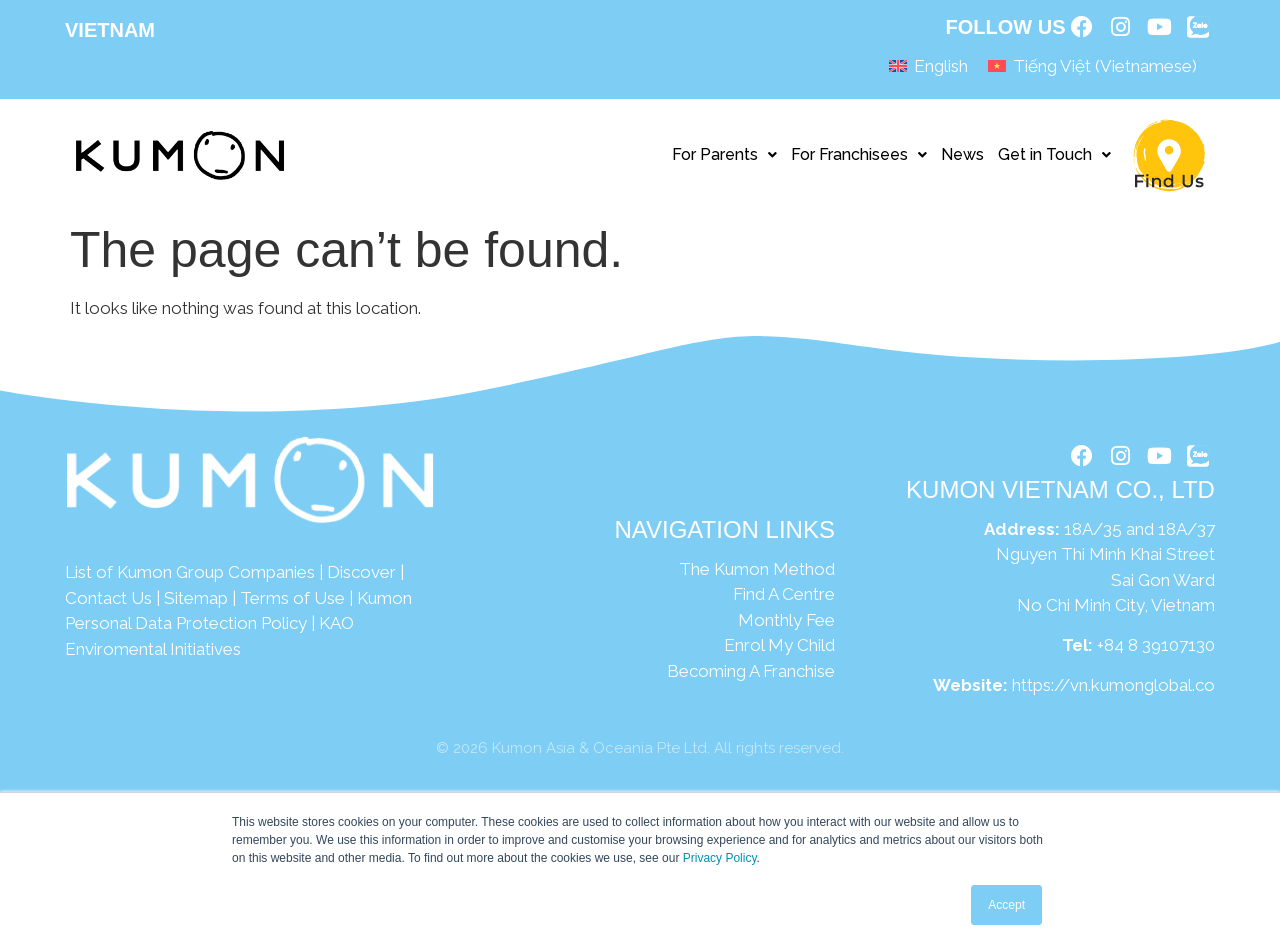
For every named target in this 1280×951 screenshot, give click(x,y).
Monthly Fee (786, 626)
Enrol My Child (779, 652)
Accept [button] (1006, 905)
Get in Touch (1054, 161)
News (962, 161)
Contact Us (108, 604)
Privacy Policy (720, 858)
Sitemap (196, 604)
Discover (361, 579)
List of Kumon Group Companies (190, 579)
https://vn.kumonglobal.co (1113, 695)
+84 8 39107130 (1156, 655)
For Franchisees (859, 161)
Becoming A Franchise (751, 677)
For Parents (724, 161)
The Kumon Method (757, 575)
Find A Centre (784, 601)
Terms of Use (292, 604)
